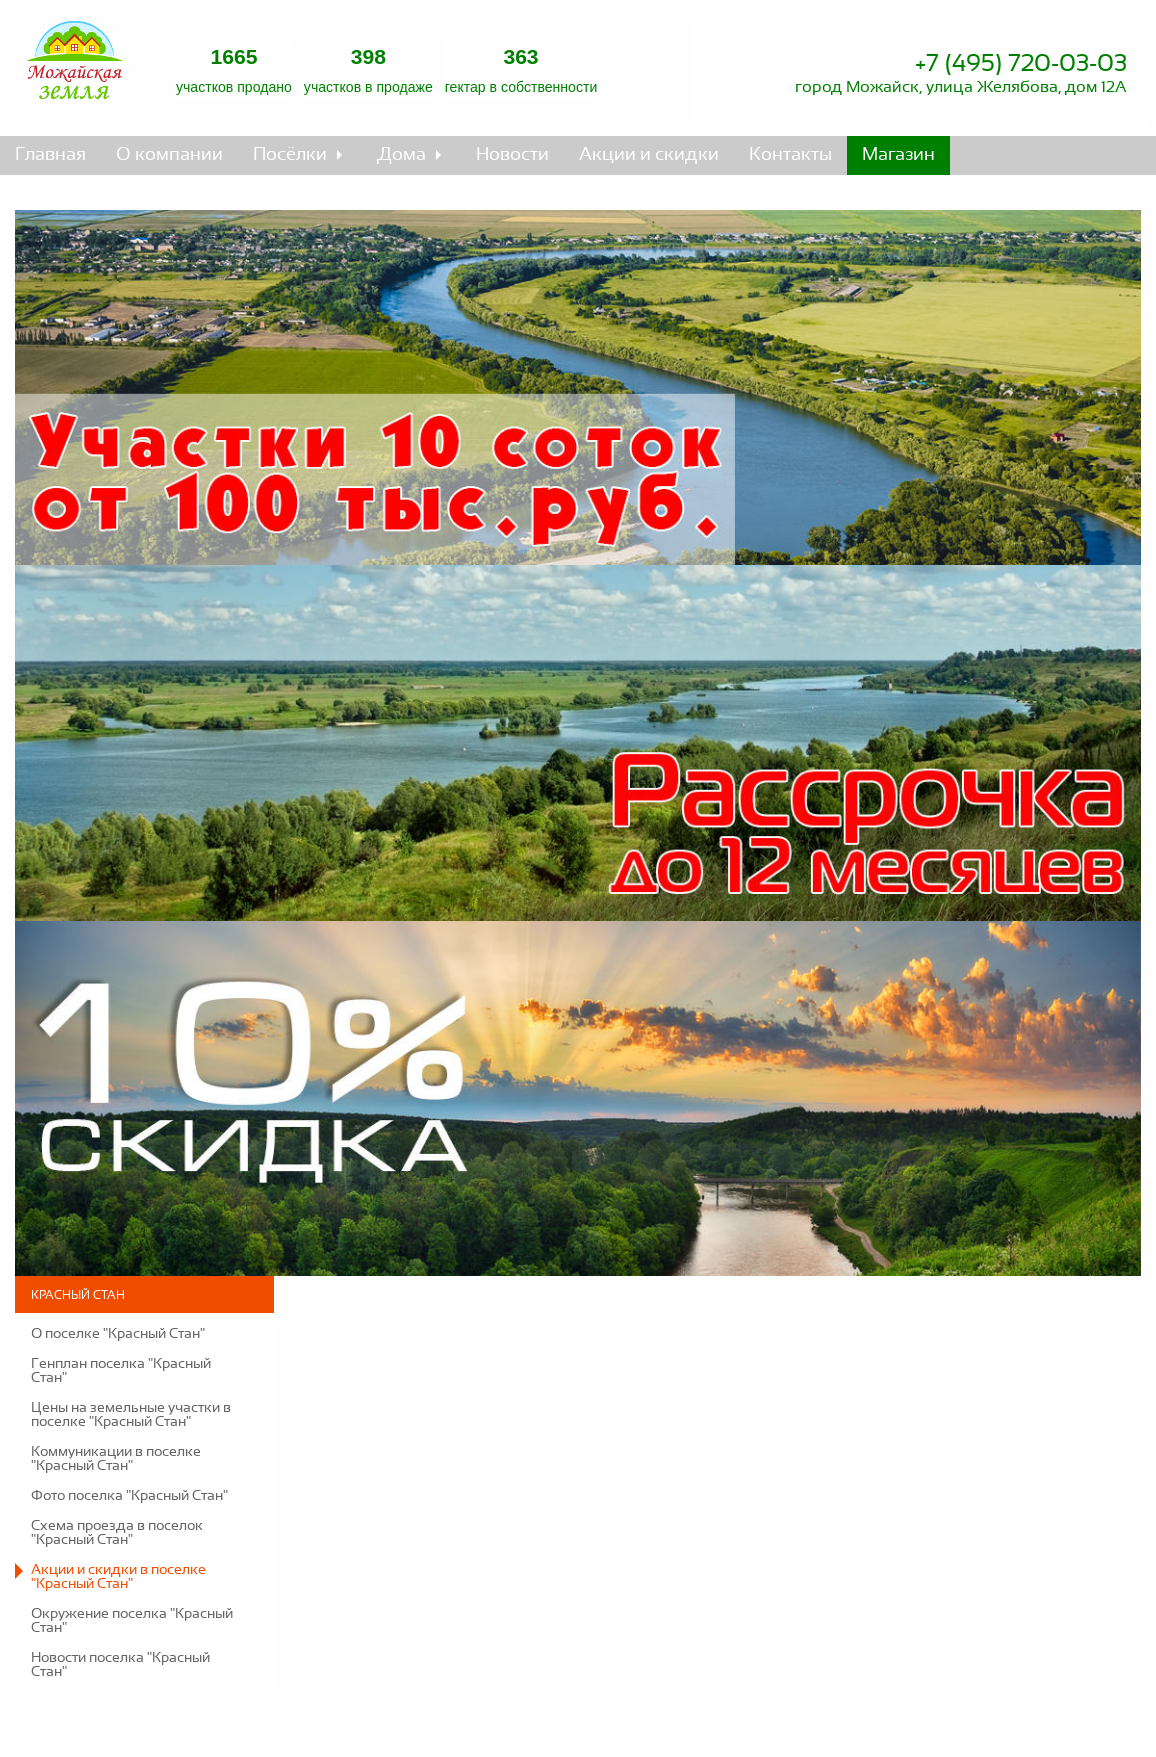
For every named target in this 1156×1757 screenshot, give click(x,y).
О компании (169, 155)
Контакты (790, 155)
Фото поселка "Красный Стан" (129, 1496)
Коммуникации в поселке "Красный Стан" (116, 1459)
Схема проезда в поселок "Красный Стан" (117, 1533)
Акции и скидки (649, 155)
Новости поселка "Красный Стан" (120, 1665)
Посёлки (290, 155)
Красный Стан (78, 1295)
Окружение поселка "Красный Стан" (132, 1621)
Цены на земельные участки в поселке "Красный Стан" (131, 1415)
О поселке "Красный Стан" (118, 1334)
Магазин (898, 155)
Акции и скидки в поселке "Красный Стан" (118, 1577)
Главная (50, 155)
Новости (512, 155)
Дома (401, 155)
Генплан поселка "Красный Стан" (121, 1371)
